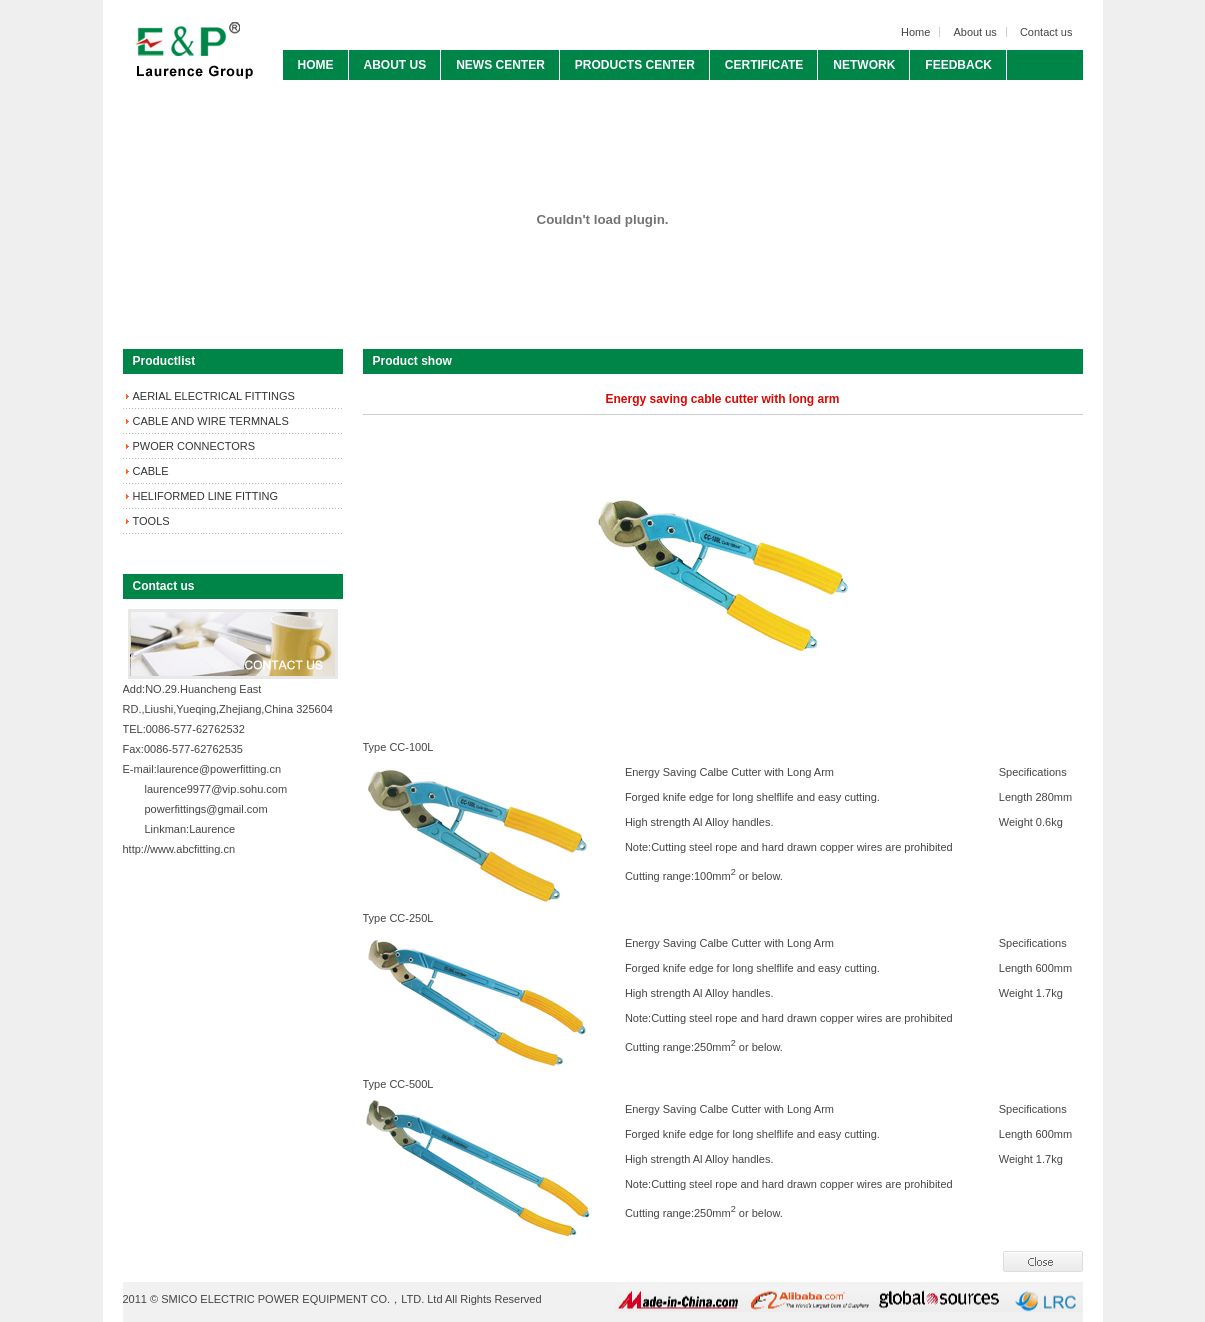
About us (974, 32)
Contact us (1046, 32)
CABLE (151, 471)
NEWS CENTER (500, 65)
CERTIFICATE (764, 65)
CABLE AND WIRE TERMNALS (211, 421)
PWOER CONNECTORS (194, 446)
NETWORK (864, 65)
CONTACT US (337, 95)
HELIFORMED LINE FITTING (205, 496)
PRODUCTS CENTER (635, 65)
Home (915, 32)
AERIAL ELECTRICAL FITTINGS (214, 396)
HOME (316, 65)
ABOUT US (395, 65)
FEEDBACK (958, 65)
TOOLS (151, 521)
